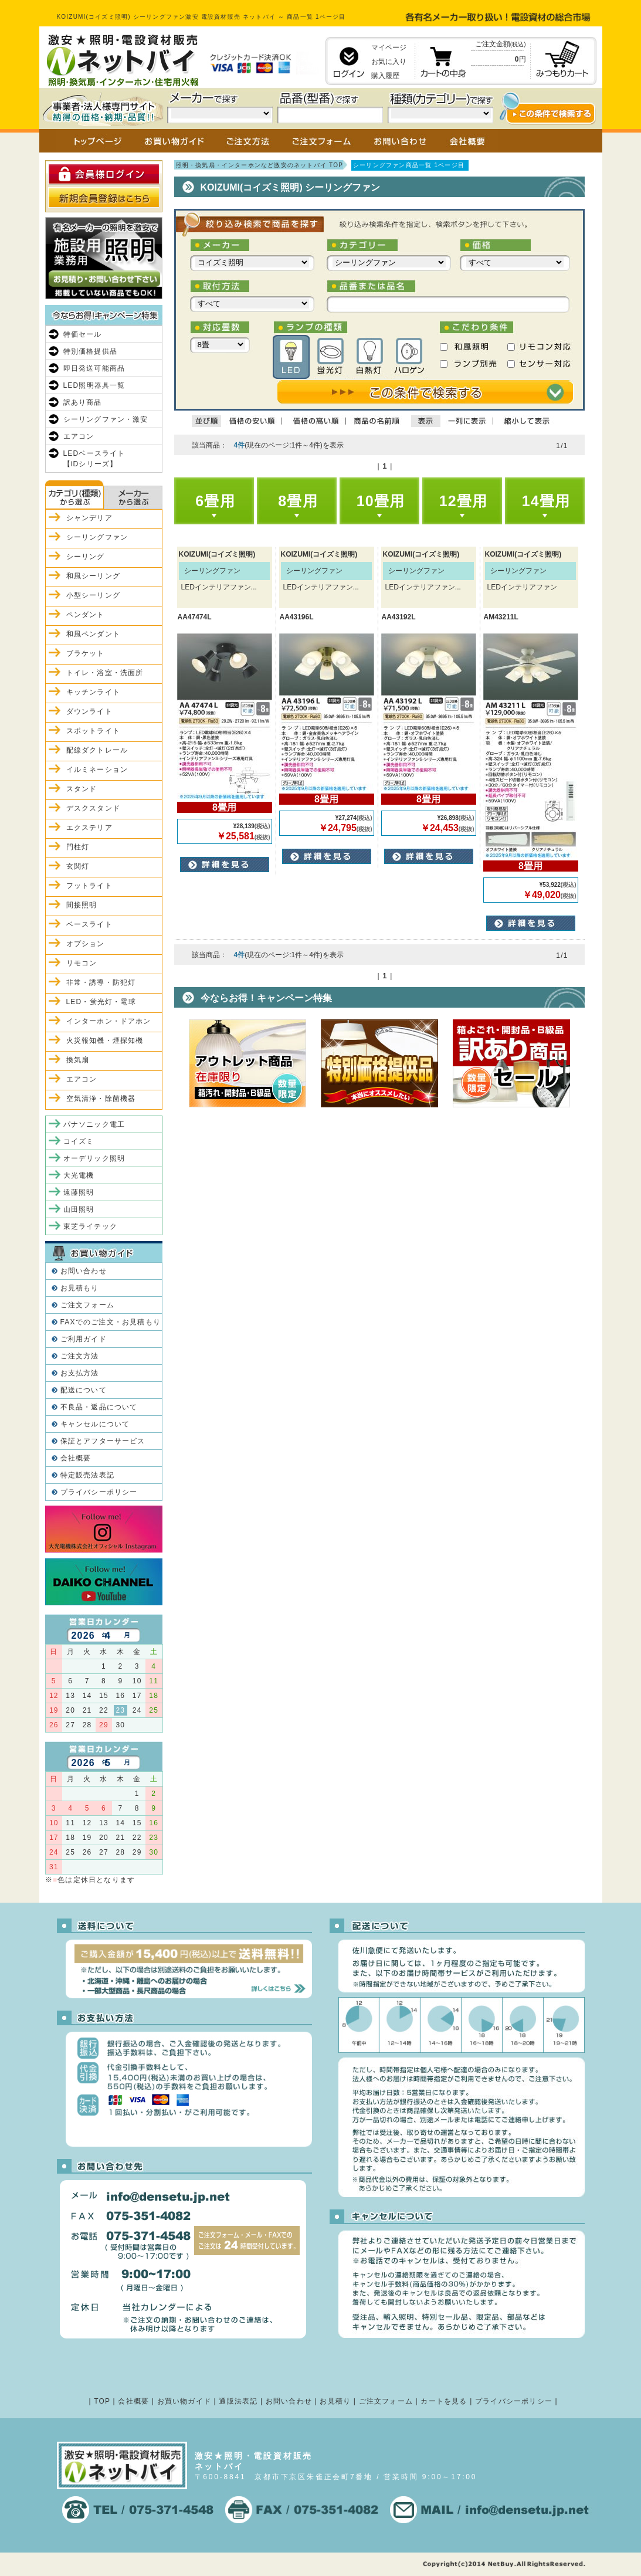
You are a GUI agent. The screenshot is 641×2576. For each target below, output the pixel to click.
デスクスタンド (93, 808)
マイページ (388, 47)
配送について (83, 1390)
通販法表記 (238, 2401)
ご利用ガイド (83, 1339)
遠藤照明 (78, 1192)
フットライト (89, 886)
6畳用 (215, 501)
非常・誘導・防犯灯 (101, 982)
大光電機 (78, 1175)
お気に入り (388, 61)
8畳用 (298, 501)
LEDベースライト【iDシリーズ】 (94, 458)
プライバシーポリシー (99, 1492)
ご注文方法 (79, 1356)
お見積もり (79, 1288)
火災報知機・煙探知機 (105, 1040)
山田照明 (78, 1209)
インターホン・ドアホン (108, 1021)
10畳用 (381, 501)
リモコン (81, 963)
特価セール (82, 334)
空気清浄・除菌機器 (101, 1098)
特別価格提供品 (90, 351)
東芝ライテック (90, 1226)
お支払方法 (79, 1373)
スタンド (81, 789)
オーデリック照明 (94, 1158)
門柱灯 (78, 847)
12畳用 (463, 501)
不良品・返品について (99, 1407)
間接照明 (81, 905)
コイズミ (78, 1141)
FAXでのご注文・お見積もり (110, 1322)
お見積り (335, 2401)
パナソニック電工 (94, 1124)
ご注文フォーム (87, 1305)
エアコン (78, 436)
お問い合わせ (83, 1271)
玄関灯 (78, 866)
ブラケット (85, 653)
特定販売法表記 (87, 1475)
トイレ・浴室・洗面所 (105, 673)
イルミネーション (97, 769)
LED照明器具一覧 (94, 385)
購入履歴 (385, 76)
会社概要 (75, 1458)
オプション (85, 944)
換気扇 (78, 1060)
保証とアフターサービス (102, 1441)
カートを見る (443, 2401)
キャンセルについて (95, 1424)
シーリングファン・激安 (105, 419)
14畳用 (546, 501)
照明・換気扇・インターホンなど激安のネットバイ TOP (260, 165)
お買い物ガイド (184, 2401)
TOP (102, 2401)
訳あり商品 (82, 402)
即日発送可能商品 (94, 368)
